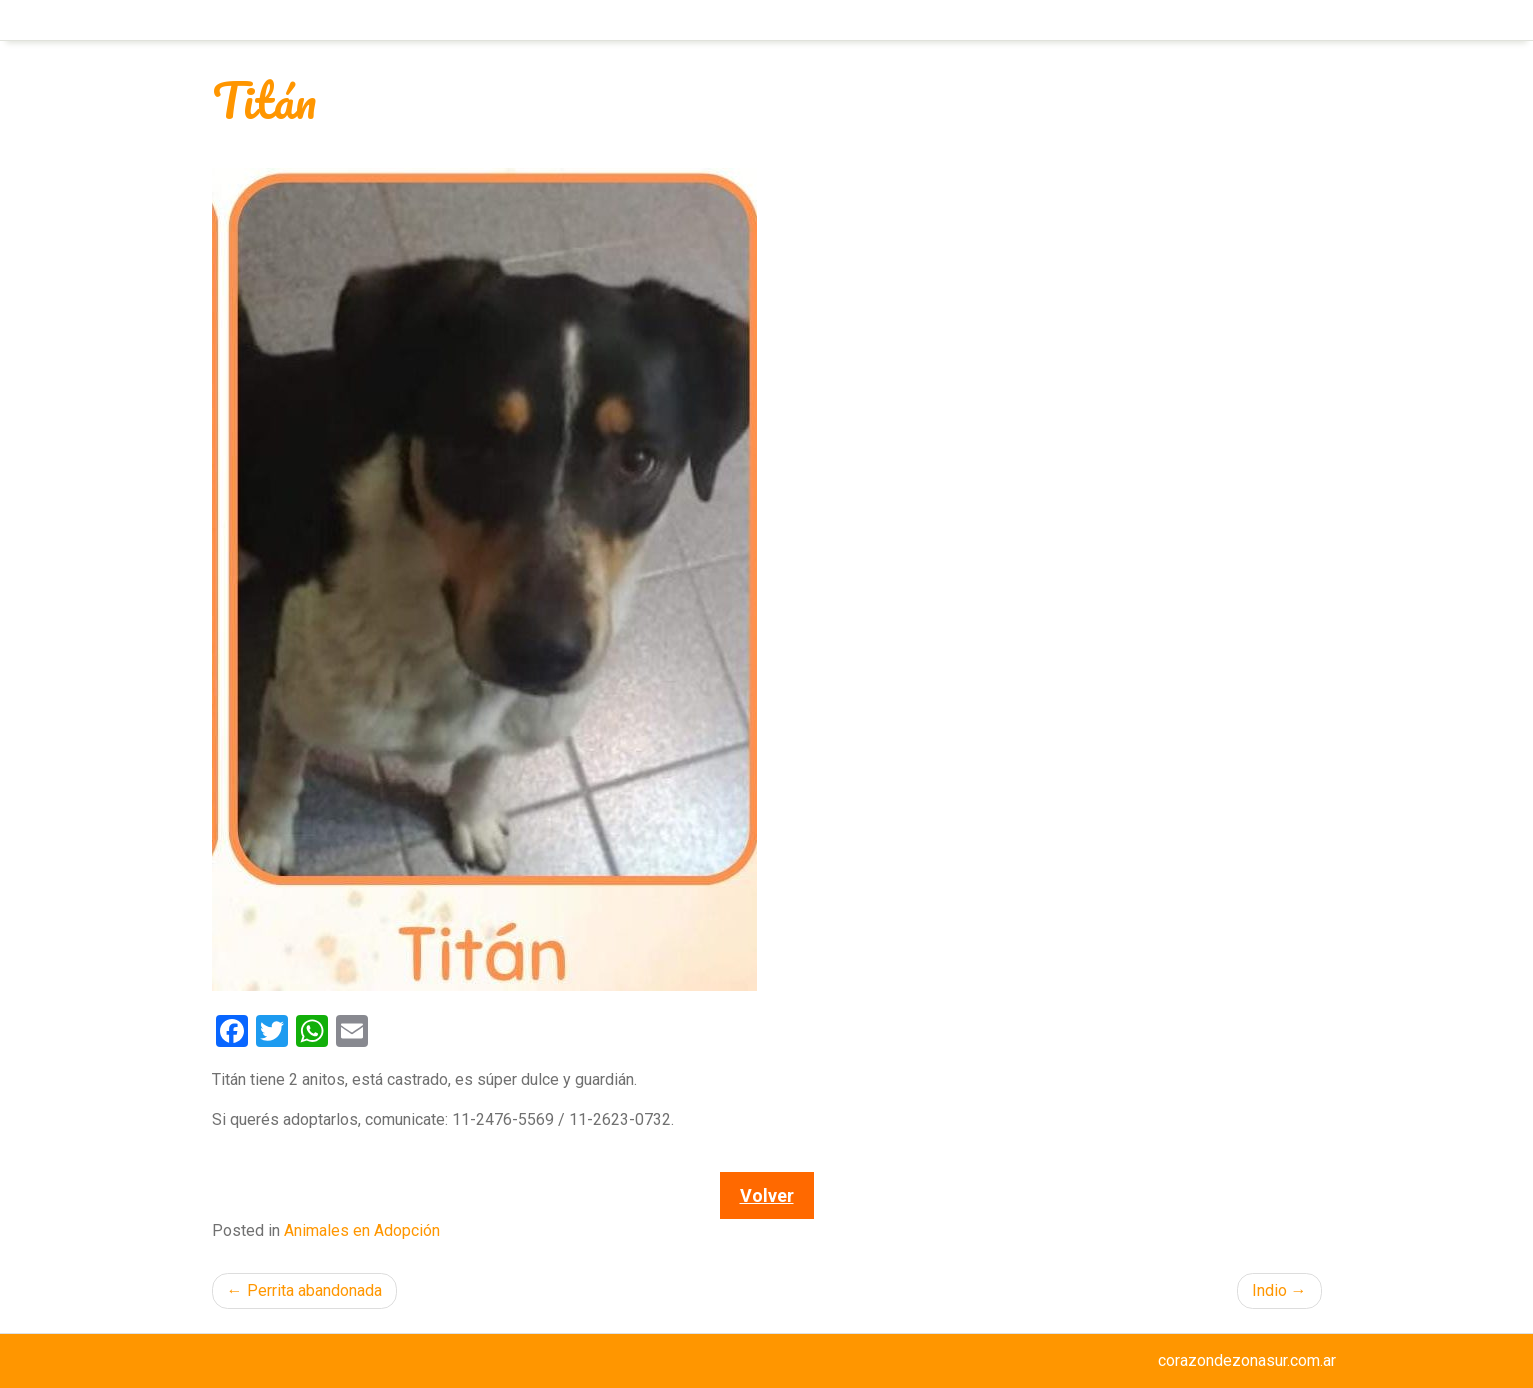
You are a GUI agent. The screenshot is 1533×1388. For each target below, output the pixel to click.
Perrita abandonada (314, 1290)
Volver (767, 1195)
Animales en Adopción (362, 1230)
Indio (1269, 1290)
